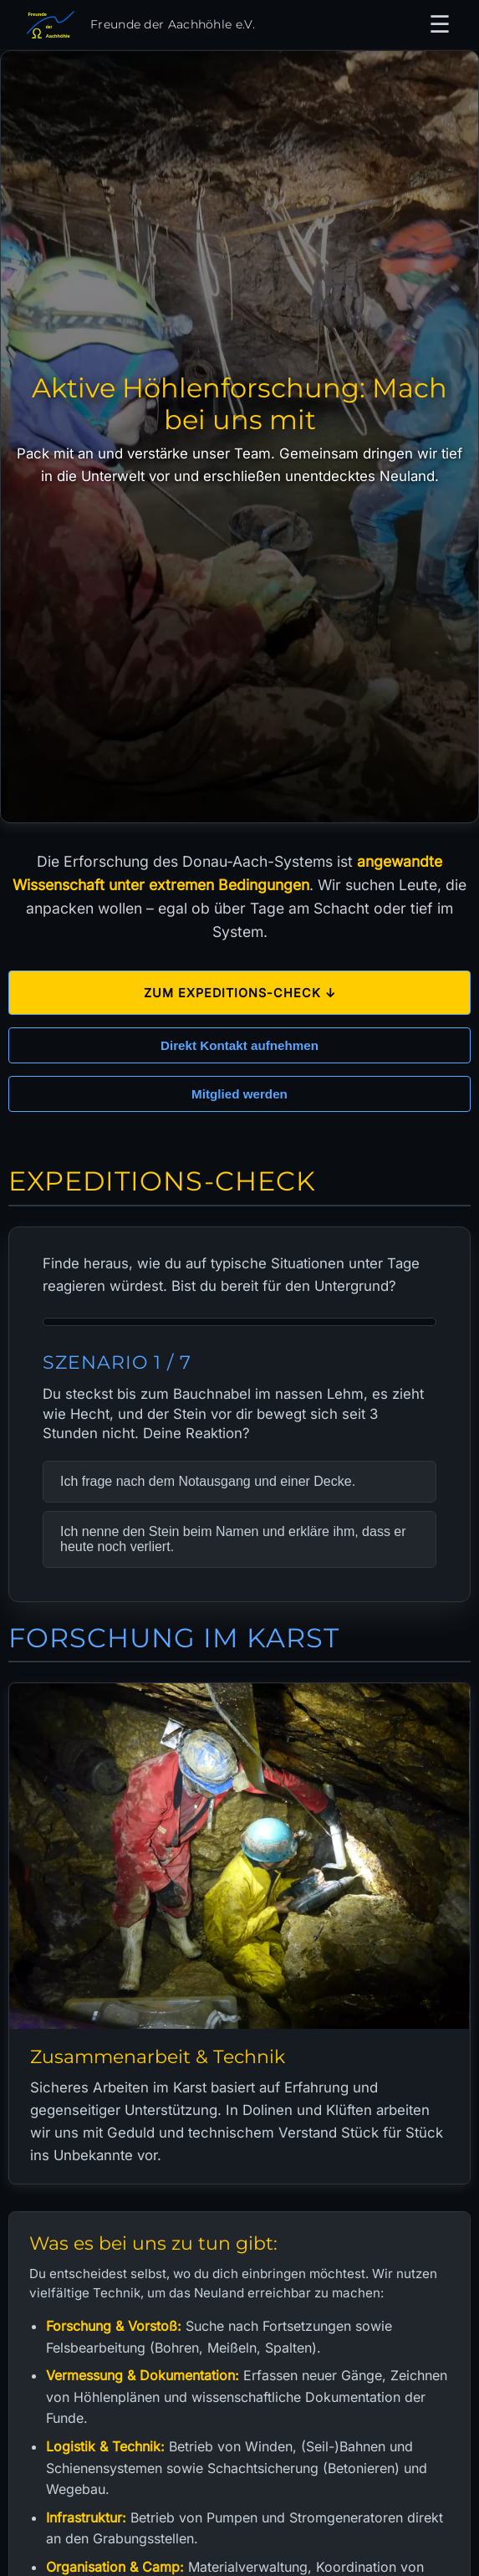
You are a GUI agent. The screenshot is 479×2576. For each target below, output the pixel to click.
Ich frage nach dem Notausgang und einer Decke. (207, 1475)
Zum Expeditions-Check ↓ (240, 988)
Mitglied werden (239, 1089)
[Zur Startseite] (137, 25)
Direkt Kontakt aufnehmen (239, 1040)
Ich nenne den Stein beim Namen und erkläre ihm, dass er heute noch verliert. (233, 1533)
